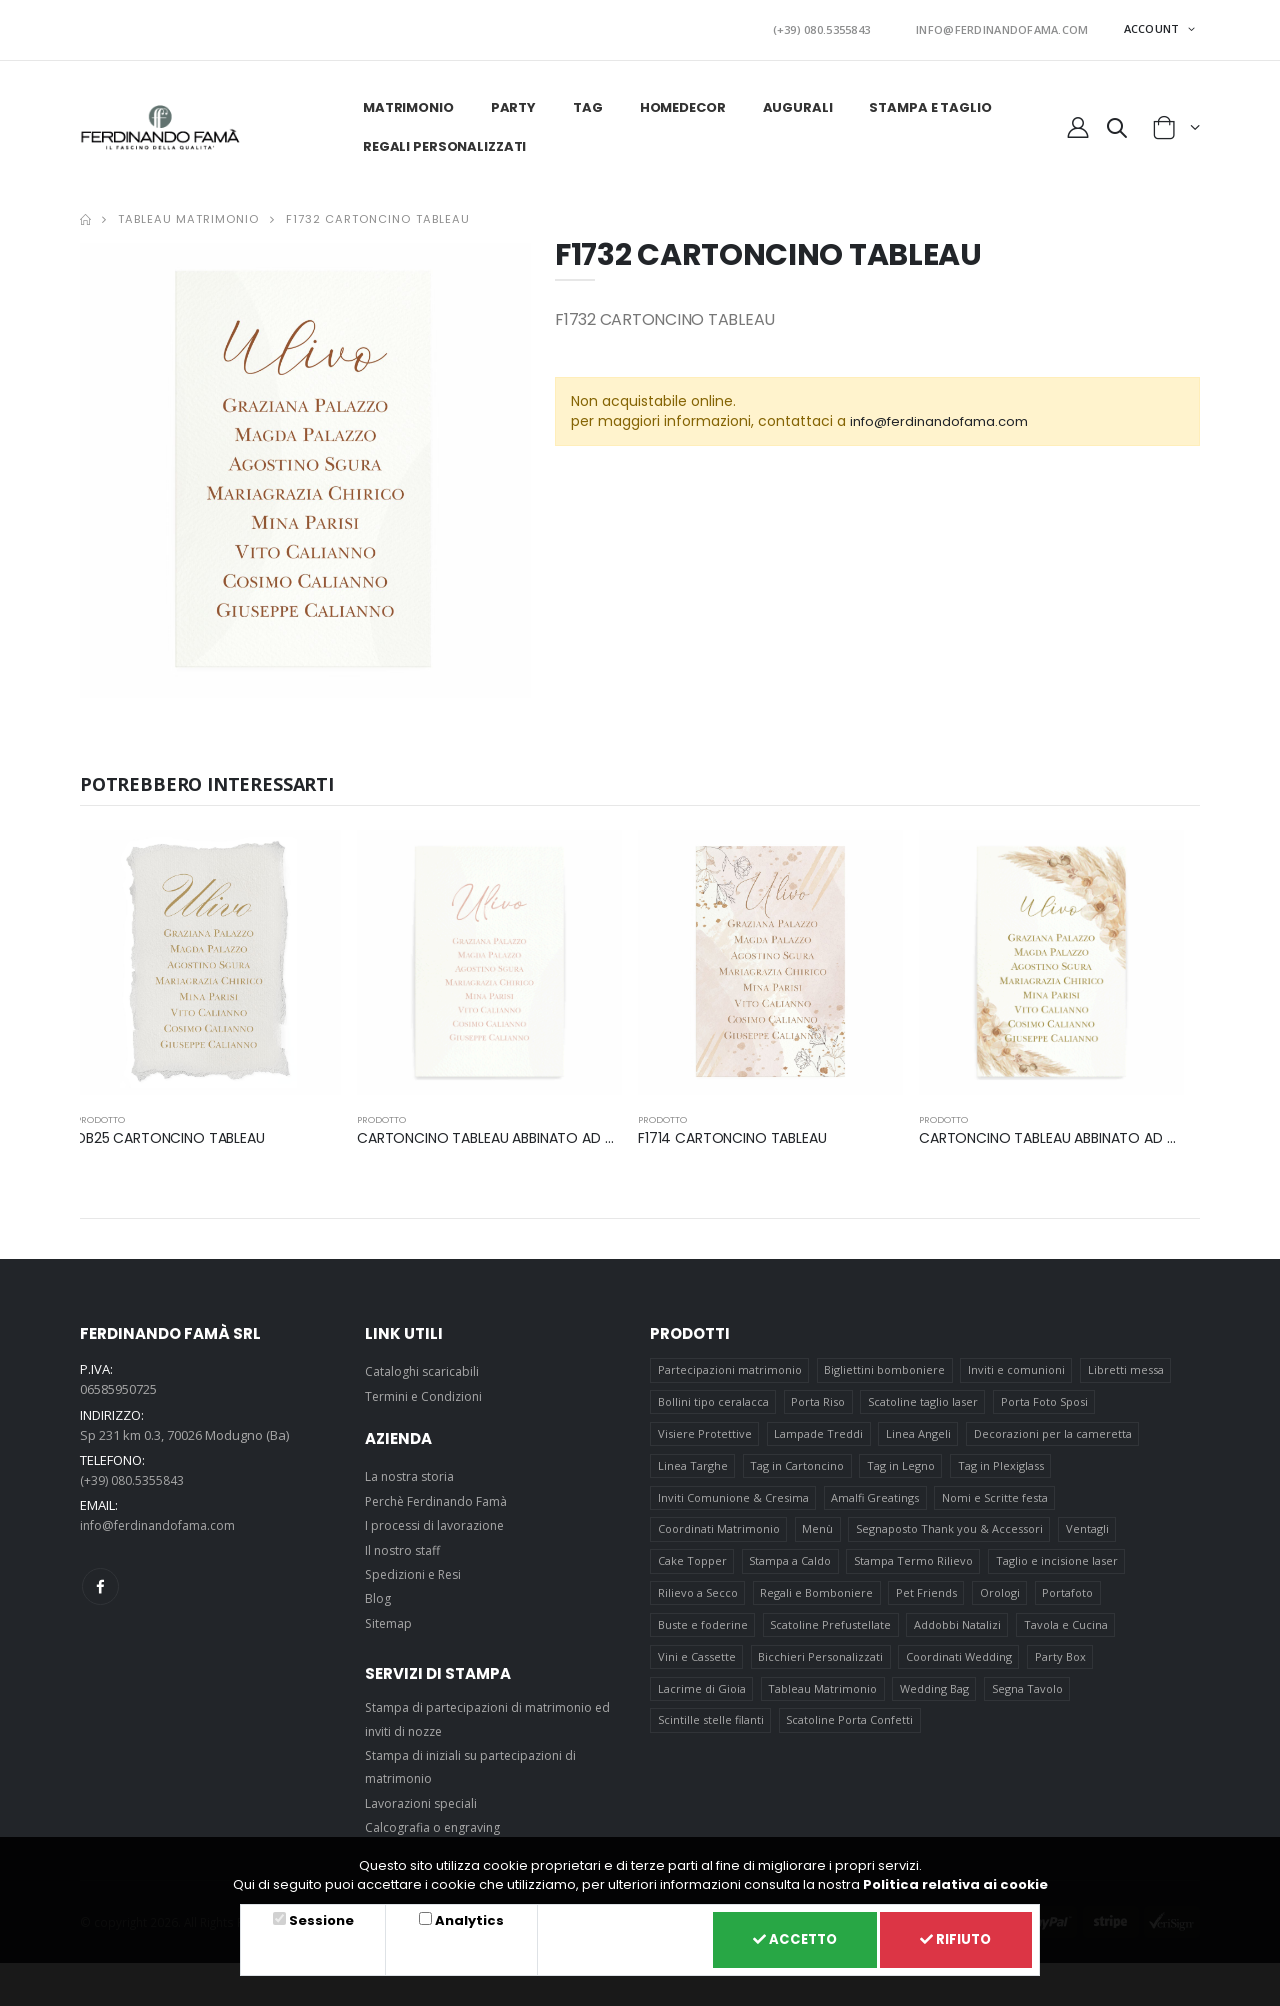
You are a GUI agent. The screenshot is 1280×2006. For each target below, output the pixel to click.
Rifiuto (952, 1938)
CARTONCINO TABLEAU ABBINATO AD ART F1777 (523, 1131)
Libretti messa (1127, 1364)
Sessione (318, 1917)
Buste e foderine (703, 1636)
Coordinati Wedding (960, 1670)
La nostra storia (412, 1470)
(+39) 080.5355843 (855, 26)
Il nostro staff (405, 1543)
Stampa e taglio (928, 101)
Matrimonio (406, 101)
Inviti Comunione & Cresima (733, 1500)
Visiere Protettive (705, 1432)
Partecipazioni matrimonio (730, 1364)
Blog (378, 1592)
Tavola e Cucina (1067, 1636)
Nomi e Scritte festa (996, 1500)
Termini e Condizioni (426, 1389)
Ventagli (1088, 1534)
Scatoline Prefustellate (831, 1636)
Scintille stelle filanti (711, 1738)
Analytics (461, 1917)
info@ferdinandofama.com (946, 415)
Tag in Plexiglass (1002, 1466)
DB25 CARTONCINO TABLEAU (177, 1131)
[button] (1116, 125)
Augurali (796, 101)
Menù (818, 1534)
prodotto (101, 1113)
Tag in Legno (902, 1466)
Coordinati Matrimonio (719, 1534)
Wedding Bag (935, 1704)
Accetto (781, 1938)
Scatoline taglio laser (924, 1398)
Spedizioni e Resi (417, 1568)
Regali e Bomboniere (817, 1602)
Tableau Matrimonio (188, 213)
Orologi (1001, 1602)
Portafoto (1069, 1602)
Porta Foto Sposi (1045, 1398)
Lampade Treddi (819, 1432)
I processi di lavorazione (439, 1519)
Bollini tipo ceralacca (713, 1398)
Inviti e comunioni (1017, 1364)
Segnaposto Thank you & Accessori (950, 1534)
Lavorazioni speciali (425, 1796)
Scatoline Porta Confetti (850, 1738)
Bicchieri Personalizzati (821, 1670)
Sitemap (390, 1616)
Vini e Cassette (697, 1670)
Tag (586, 101)
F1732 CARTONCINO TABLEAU (377, 213)
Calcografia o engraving (437, 1821)
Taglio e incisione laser (1058, 1568)
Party (511, 101)
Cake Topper (692, 1568)
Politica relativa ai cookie (955, 1880)
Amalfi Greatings (876, 1500)
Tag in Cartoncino (798, 1466)
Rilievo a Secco (698, 1602)
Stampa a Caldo (791, 1568)
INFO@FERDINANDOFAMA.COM (1013, 26)
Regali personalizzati (442, 140)
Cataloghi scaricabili (425, 1365)
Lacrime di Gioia (702, 1704)
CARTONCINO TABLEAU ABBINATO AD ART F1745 (1086, 1131)
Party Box (1061, 1670)
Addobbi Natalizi (958, 1636)
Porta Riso (819, 1398)
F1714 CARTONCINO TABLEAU (738, 1131)
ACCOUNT (1153, 25)
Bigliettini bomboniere (885, 1364)
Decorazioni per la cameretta (1054, 1432)
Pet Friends (927, 1602)
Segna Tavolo (1028, 1704)
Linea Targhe (693, 1466)
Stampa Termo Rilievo (914, 1568)
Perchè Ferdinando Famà (441, 1495)
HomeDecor (681, 101)
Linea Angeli (919, 1432)
